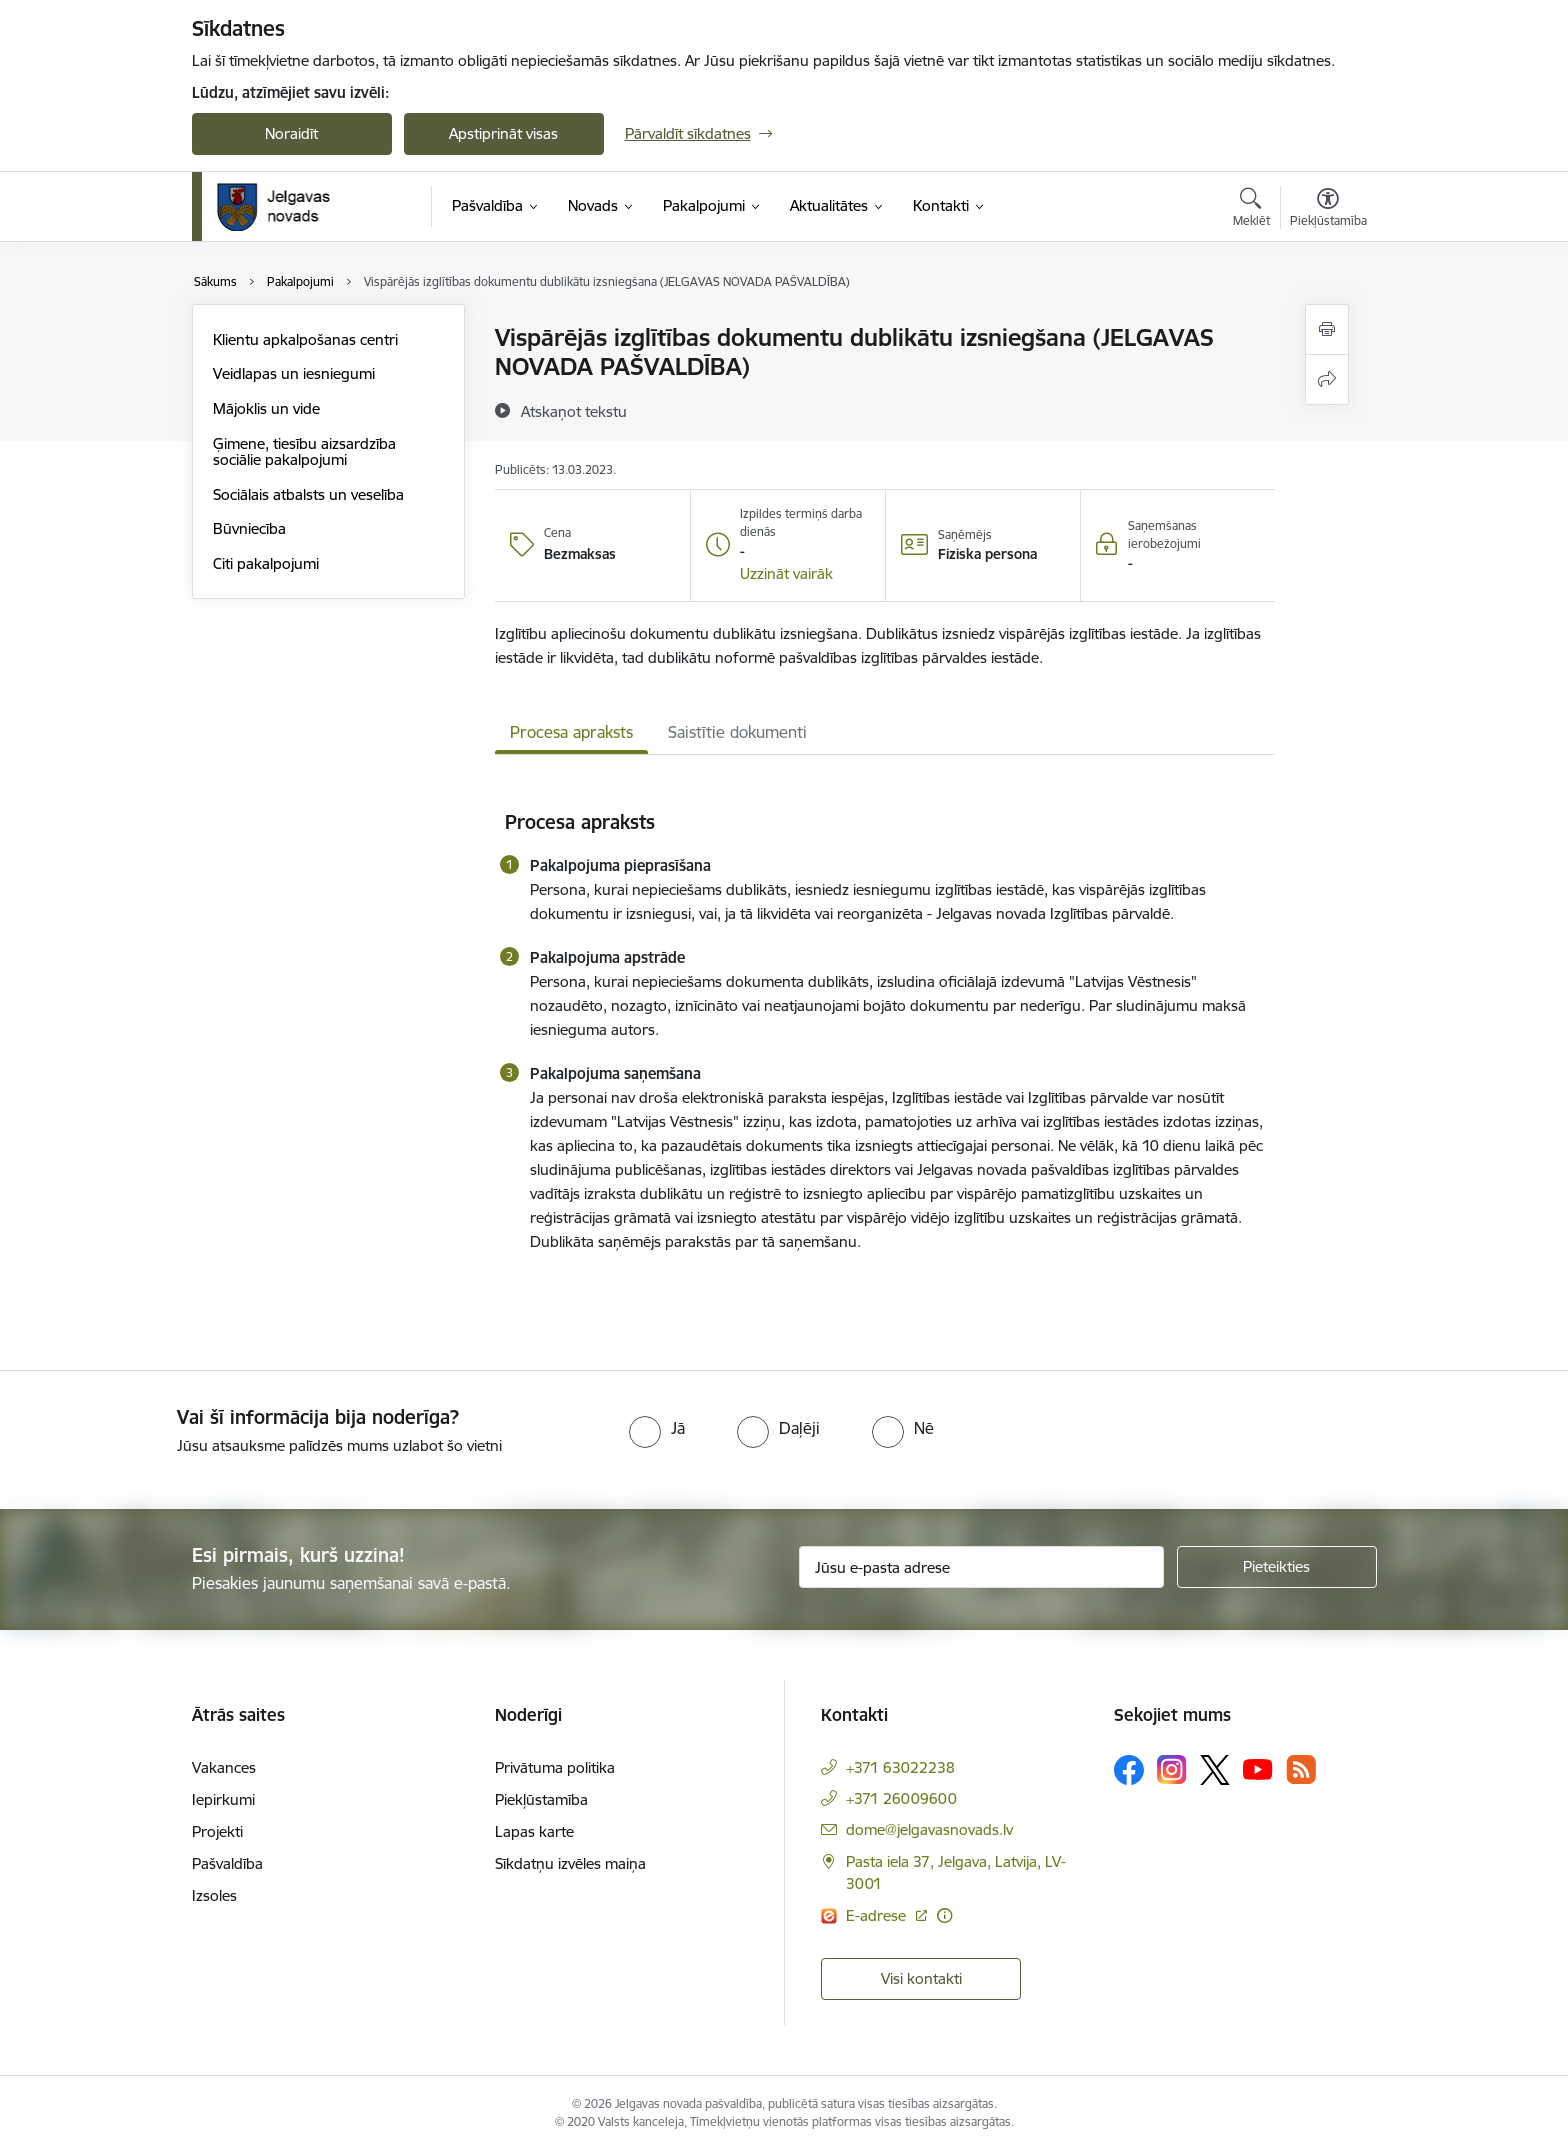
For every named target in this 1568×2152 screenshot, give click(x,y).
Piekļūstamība (541, 1799)
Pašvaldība (227, 1863)
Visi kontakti (921, 1978)
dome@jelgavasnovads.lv (929, 1829)
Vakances (224, 1767)
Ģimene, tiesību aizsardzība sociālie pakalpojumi (304, 451)
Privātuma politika (555, 1767)
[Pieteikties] (1277, 1567)
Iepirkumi (223, 1799)
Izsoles (214, 1895)
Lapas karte (534, 1831)
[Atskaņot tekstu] (574, 411)
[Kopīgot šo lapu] (1327, 379)
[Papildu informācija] (944, 1915)
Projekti (217, 1831)
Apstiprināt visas (503, 133)
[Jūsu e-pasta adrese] (981, 1567)
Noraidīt (291, 133)
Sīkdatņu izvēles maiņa (570, 1863)
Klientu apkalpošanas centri (305, 339)
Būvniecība (249, 528)
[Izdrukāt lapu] (1327, 329)
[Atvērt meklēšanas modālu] (1251, 210)
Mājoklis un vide (266, 408)
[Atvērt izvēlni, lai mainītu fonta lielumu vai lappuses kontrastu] (1328, 210)
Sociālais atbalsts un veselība (308, 494)
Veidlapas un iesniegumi (294, 373)
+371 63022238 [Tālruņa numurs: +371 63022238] (900, 1767)
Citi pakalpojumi (266, 563)
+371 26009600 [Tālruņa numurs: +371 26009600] (901, 1798)
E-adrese (878, 1915)
